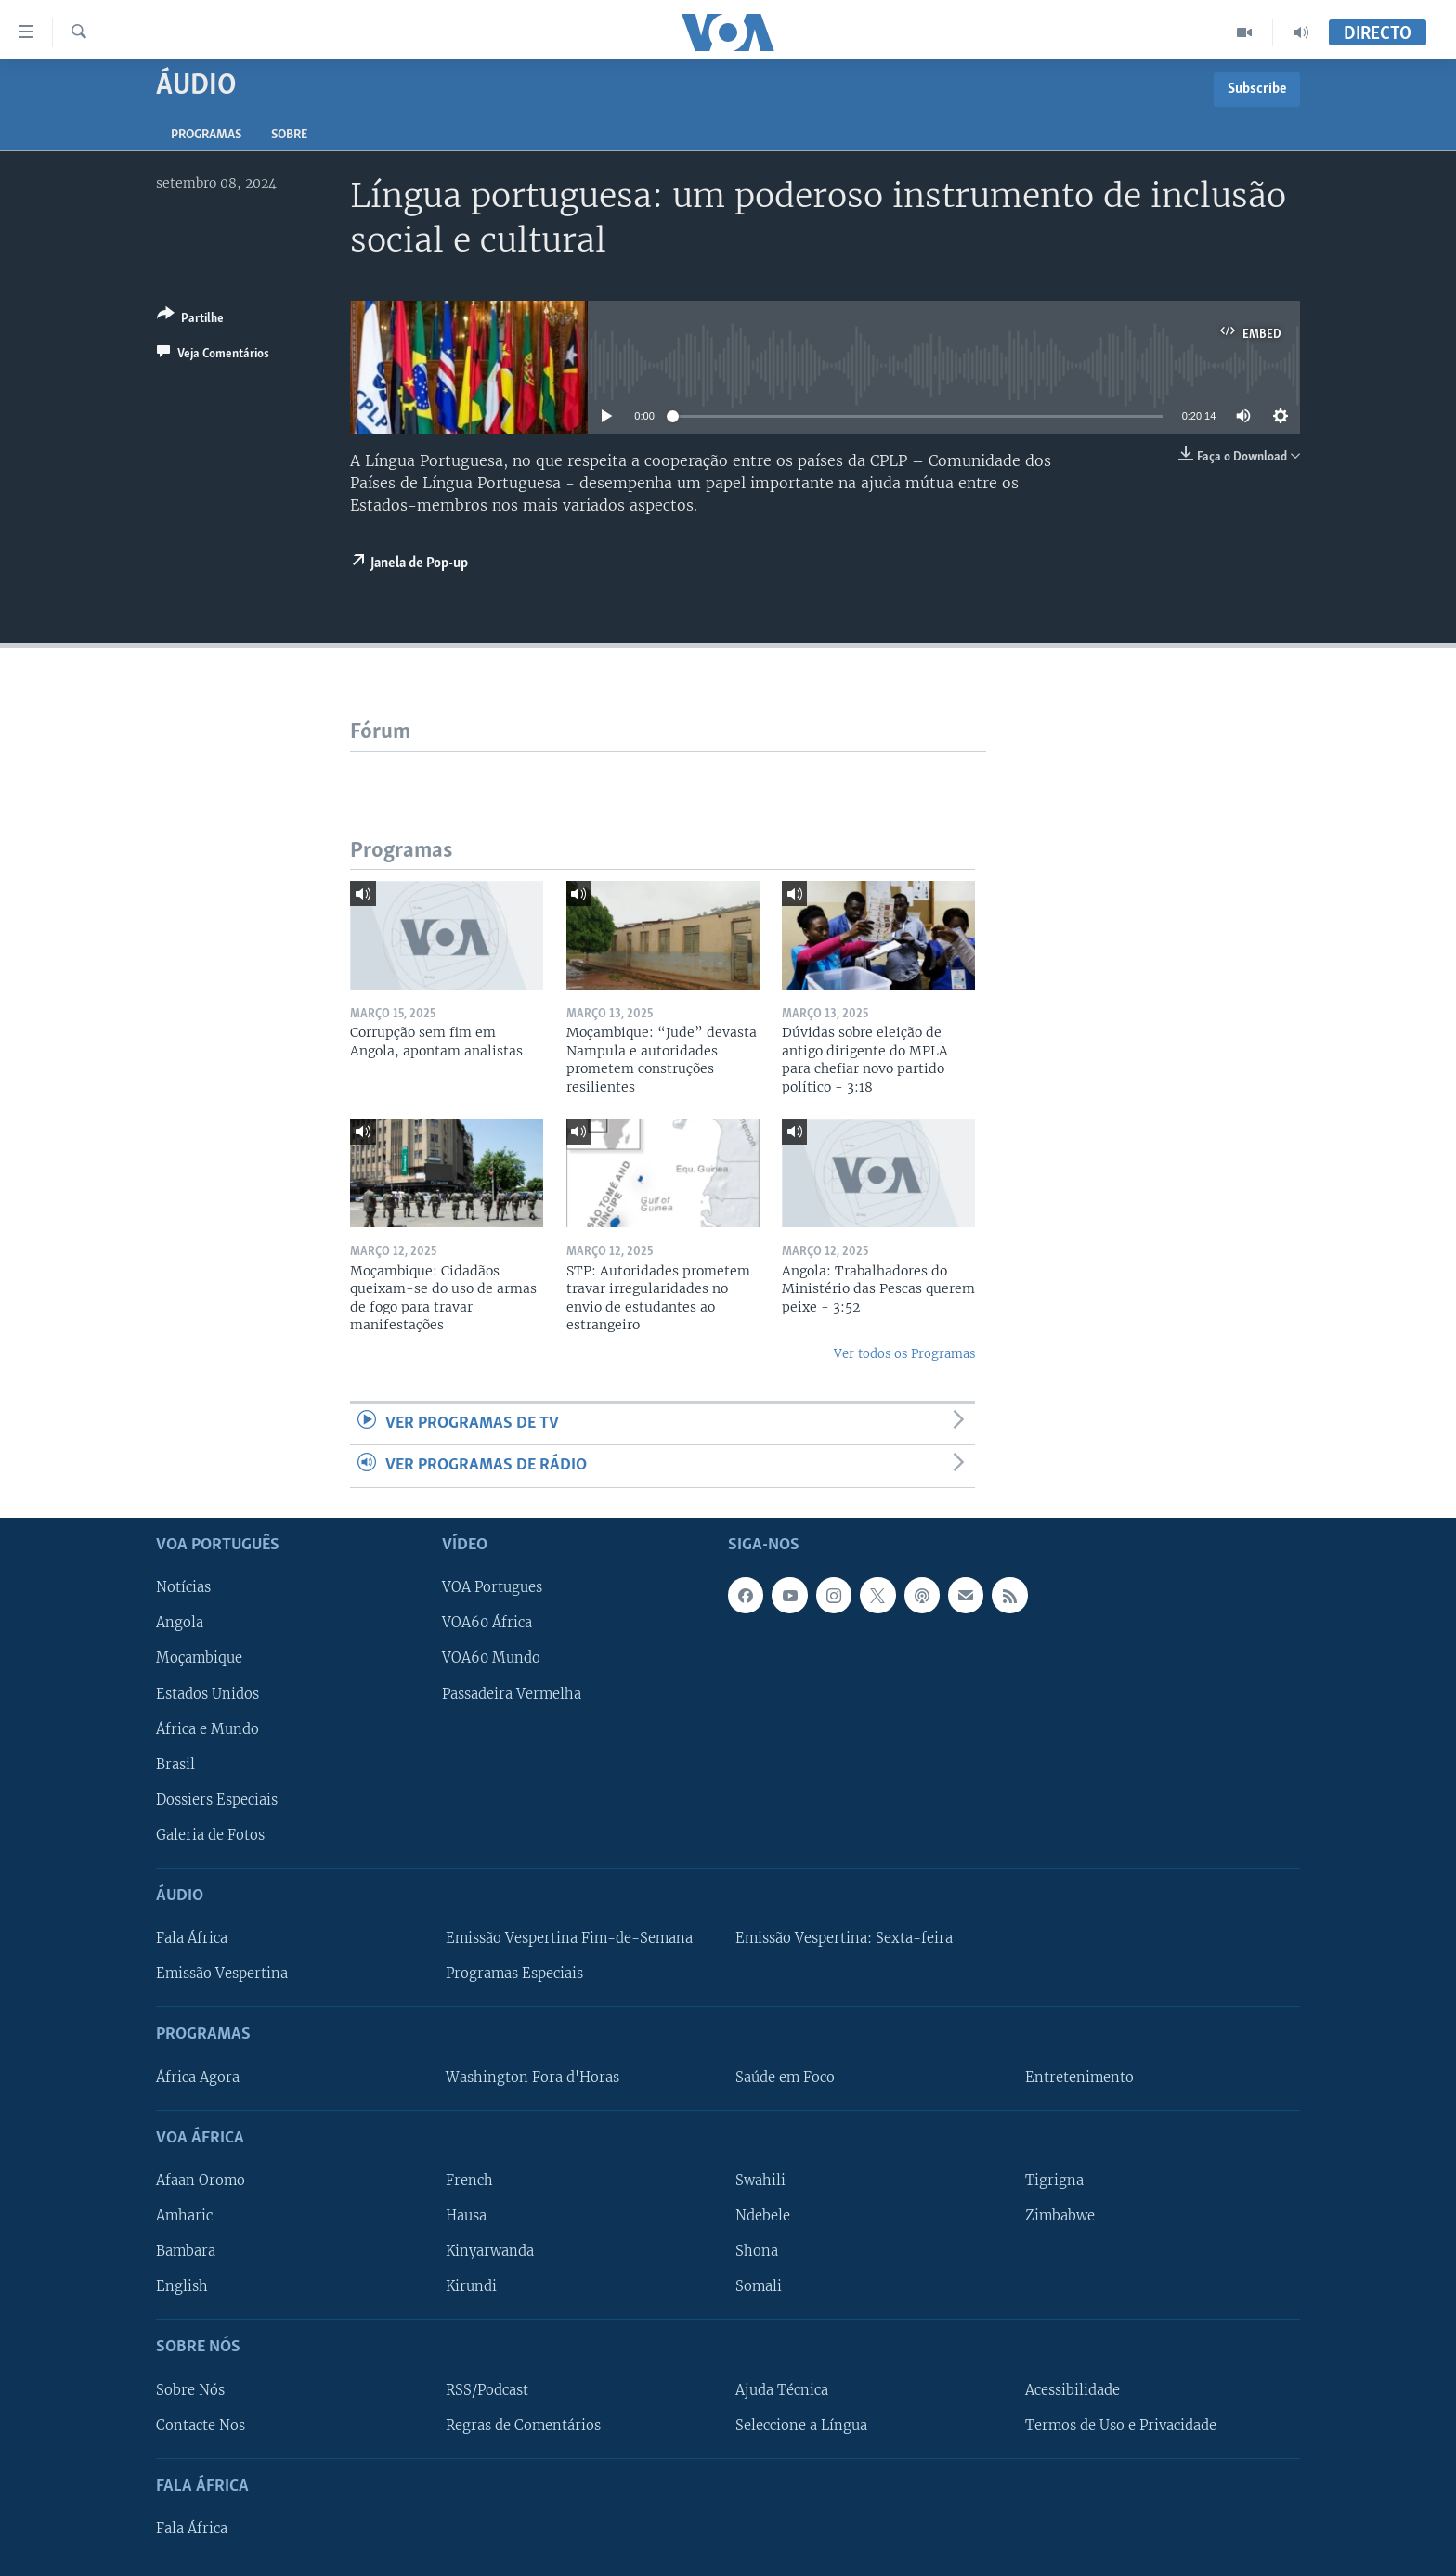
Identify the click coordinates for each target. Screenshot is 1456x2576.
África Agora (198, 2076)
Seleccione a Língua (801, 2424)
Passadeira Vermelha (511, 1693)
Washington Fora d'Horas (532, 2076)
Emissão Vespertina (222, 1973)
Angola (179, 1622)
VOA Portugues (492, 1587)
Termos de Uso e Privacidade (1120, 2424)
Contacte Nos (200, 2424)
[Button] (190, 320)
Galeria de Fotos (210, 1834)
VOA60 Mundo (491, 1658)
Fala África (192, 1938)
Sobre (289, 135)
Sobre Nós (190, 2389)
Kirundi (471, 2286)
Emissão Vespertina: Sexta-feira (844, 1938)
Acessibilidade (1072, 2389)
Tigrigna (1054, 2180)
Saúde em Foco (785, 2076)
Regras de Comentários (523, 2424)
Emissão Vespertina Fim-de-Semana (569, 1938)
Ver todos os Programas (904, 1354)
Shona (756, 2251)
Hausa (466, 2215)
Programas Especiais (514, 1973)
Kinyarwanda (490, 2251)
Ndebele (762, 2215)
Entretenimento (1079, 2076)
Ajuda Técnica (781, 2389)
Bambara (185, 2251)
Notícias (183, 1587)
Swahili (760, 2180)
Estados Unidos (207, 1693)
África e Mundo (207, 1728)
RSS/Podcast (487, 2389)
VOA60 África (487, 1622)
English (182, 2286)
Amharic (184, 2215)
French (469, 2180)
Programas (206, 135)
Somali (758, 2286)
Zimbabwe (1060, 2215)
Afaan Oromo (200, 2180)
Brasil (175, 1763)
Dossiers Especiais (217, 1799)
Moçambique (199, 1658)
